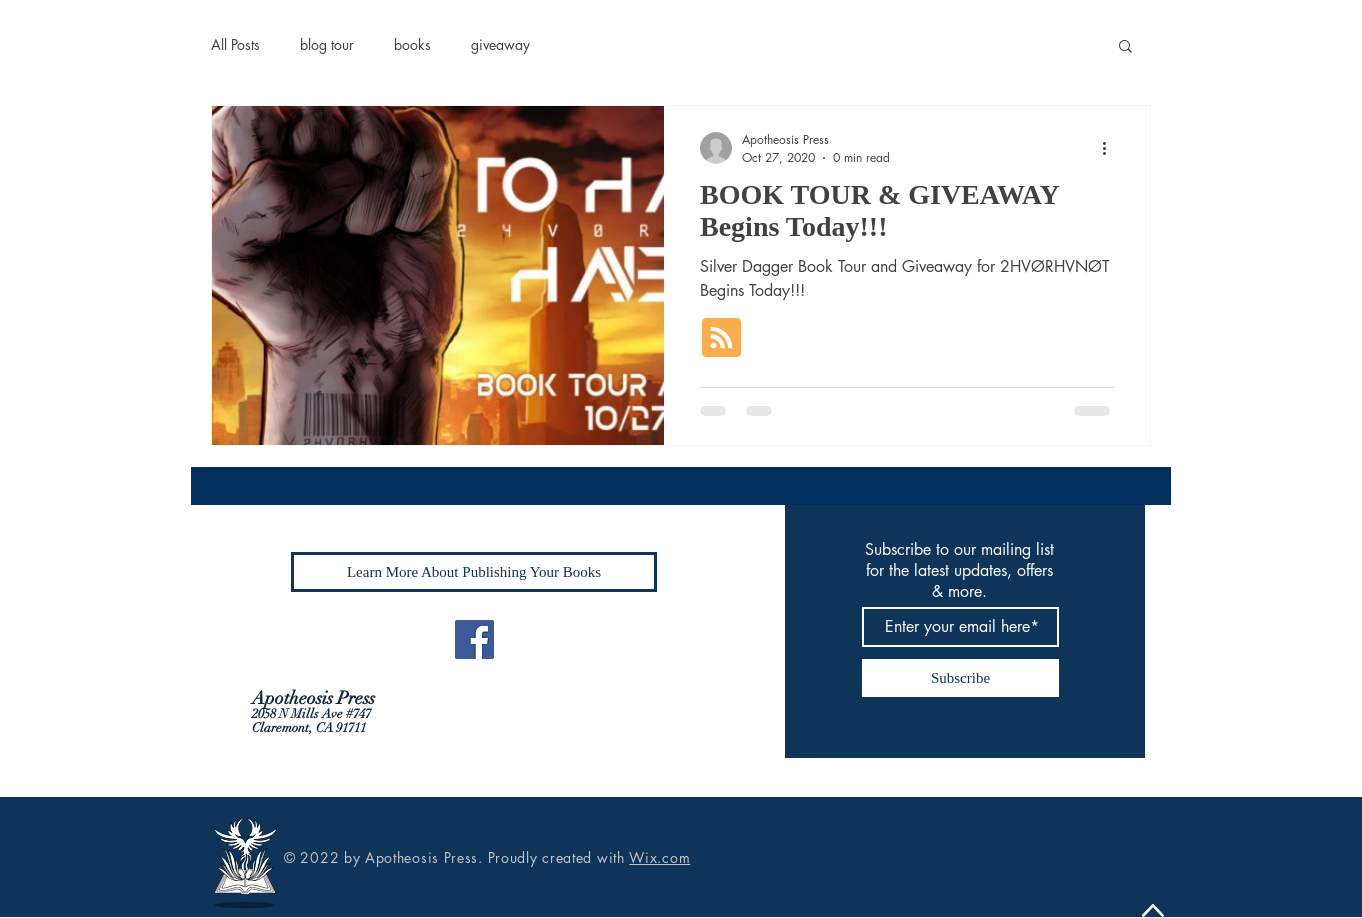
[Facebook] (474, 639)
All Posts (235, 44)
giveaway (500, 44)
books (412, 44)
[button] (1125, 47)
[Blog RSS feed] (721, 338)
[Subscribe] (960, 678)
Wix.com (659, 857)
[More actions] (1111, 148)
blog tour (327, 44)
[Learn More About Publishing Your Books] (474, 572)
